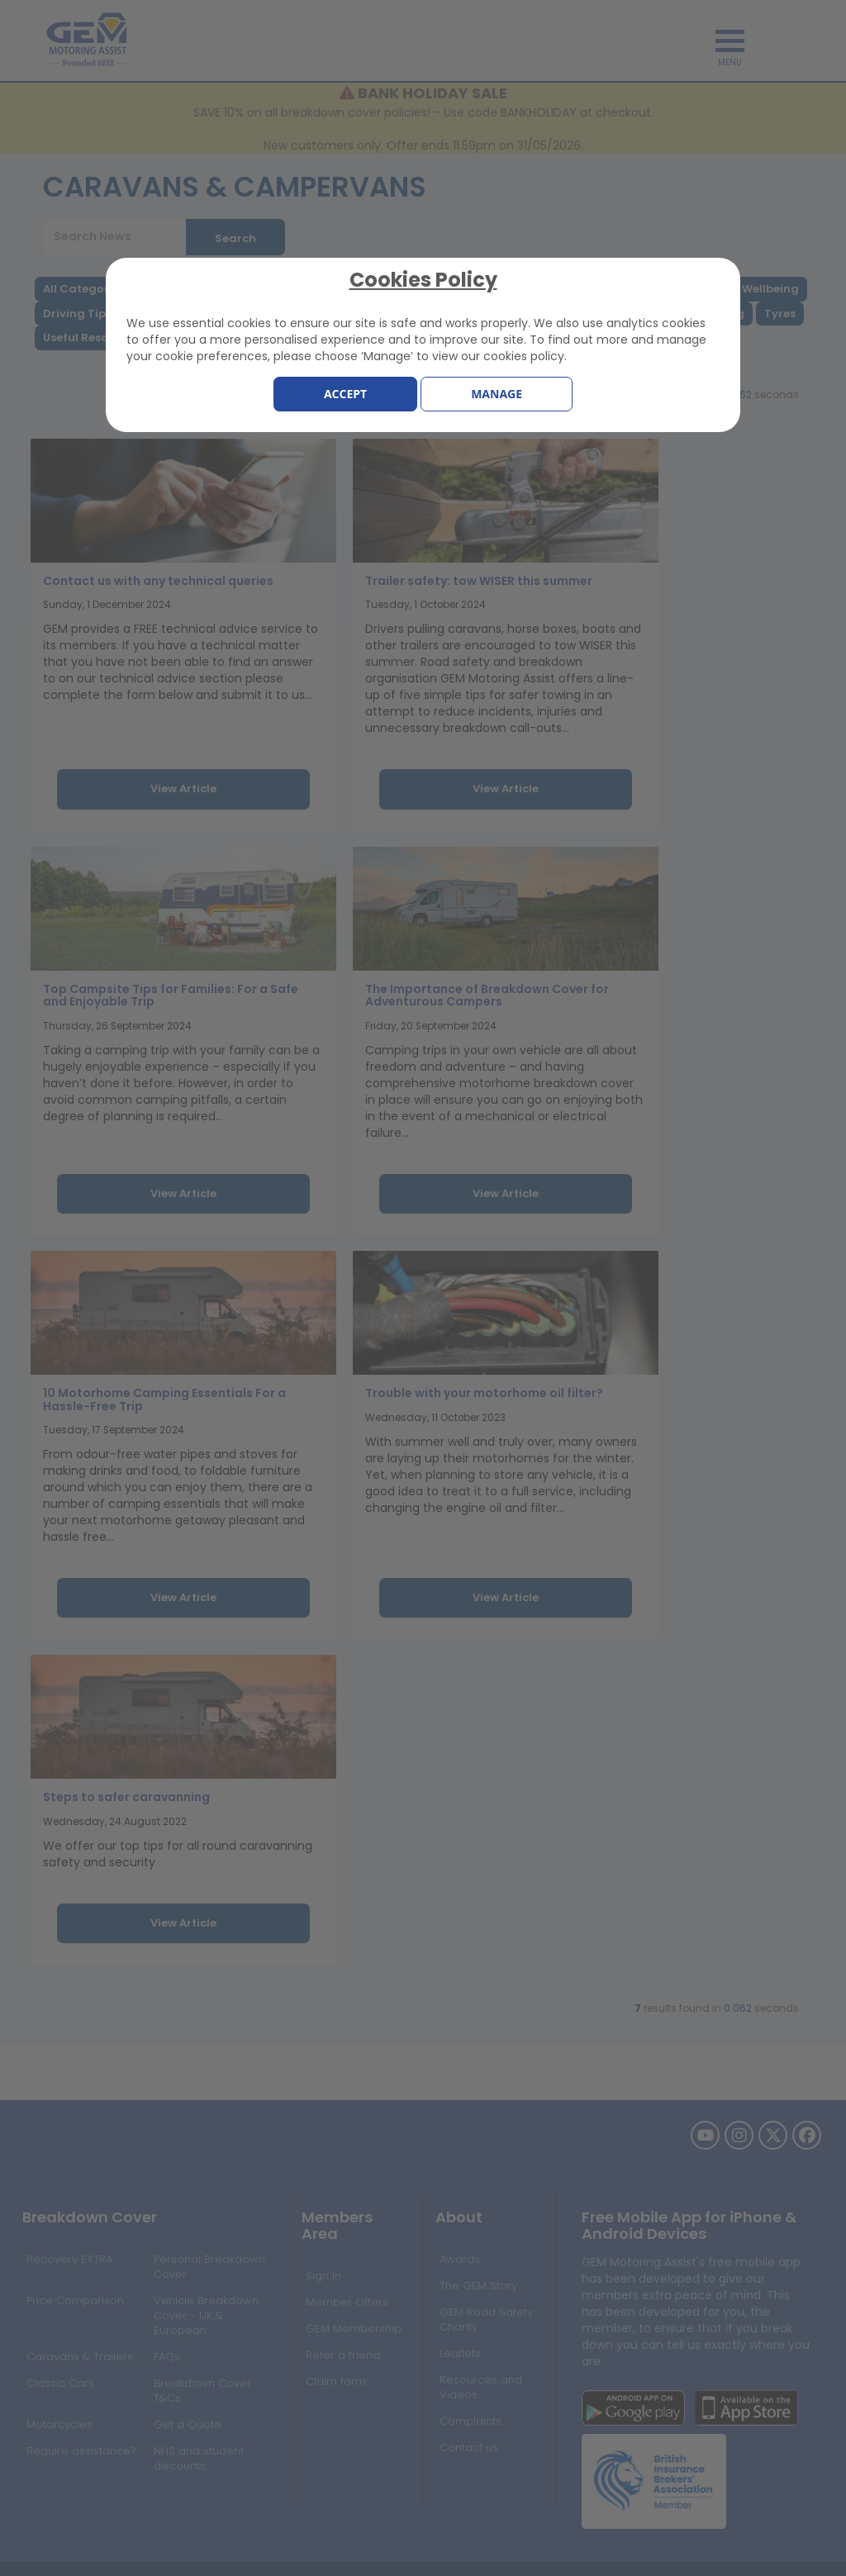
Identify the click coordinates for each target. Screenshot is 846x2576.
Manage (496, 394)
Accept (345, 394)
